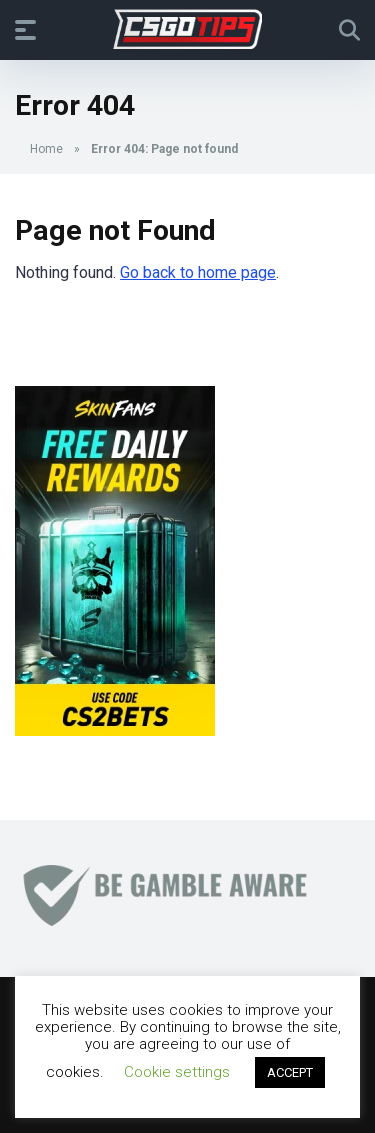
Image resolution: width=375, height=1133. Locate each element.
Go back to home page (198, 272)
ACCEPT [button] (290, 1072)
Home (46, 149)
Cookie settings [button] (177, 1072)
